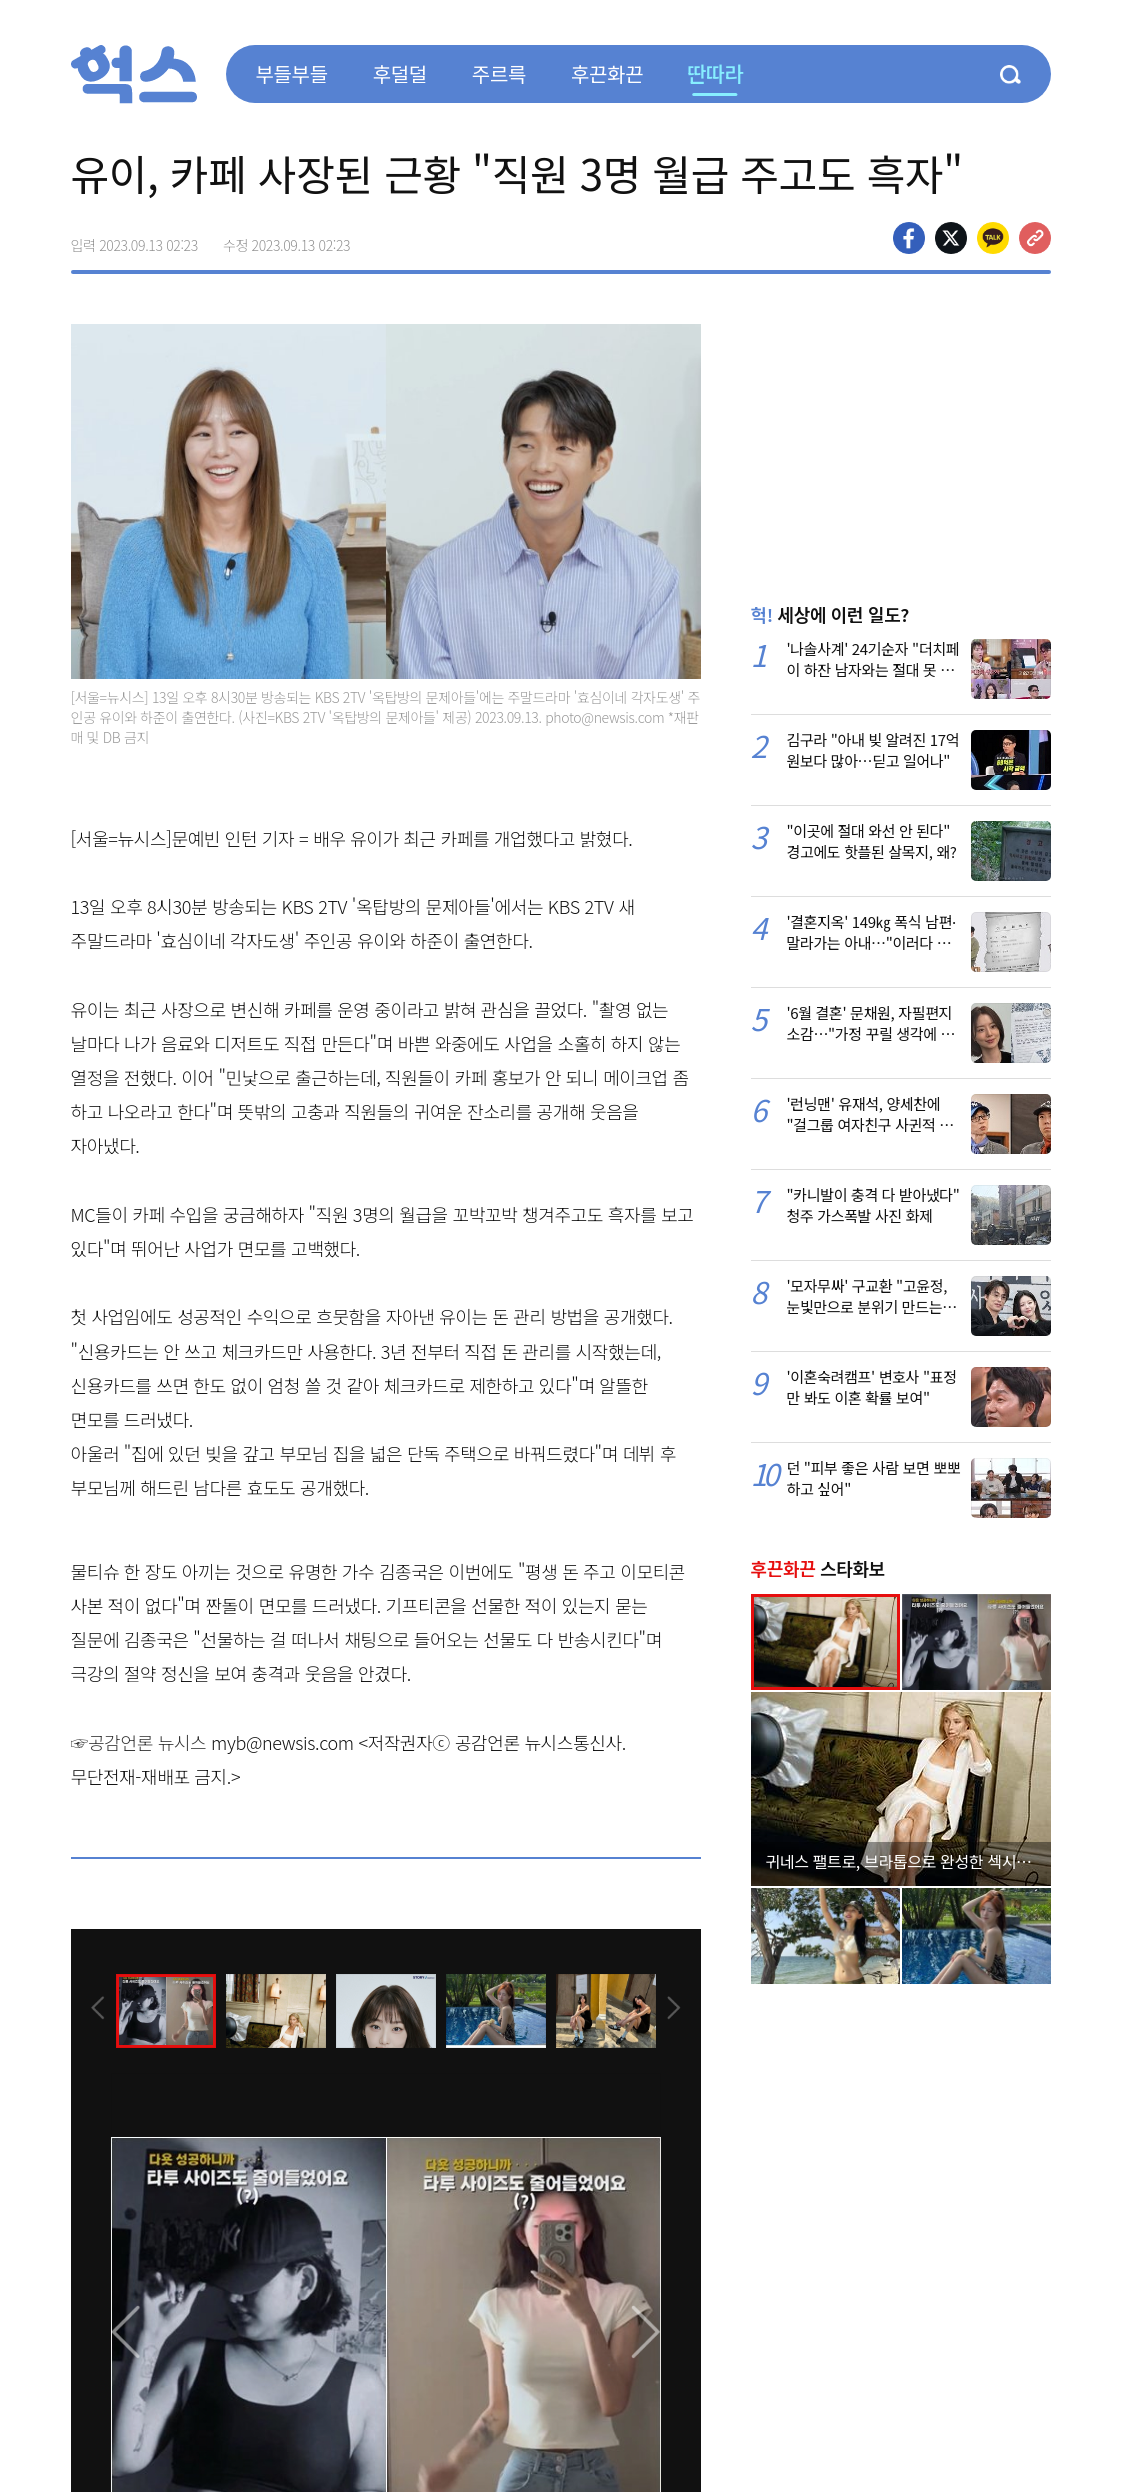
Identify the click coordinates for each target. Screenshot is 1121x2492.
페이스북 (909, 238)
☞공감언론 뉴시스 (139, 1742)
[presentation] (98, 2010)
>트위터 (951, 238)
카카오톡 (993, 238)
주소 (1035, 238)
